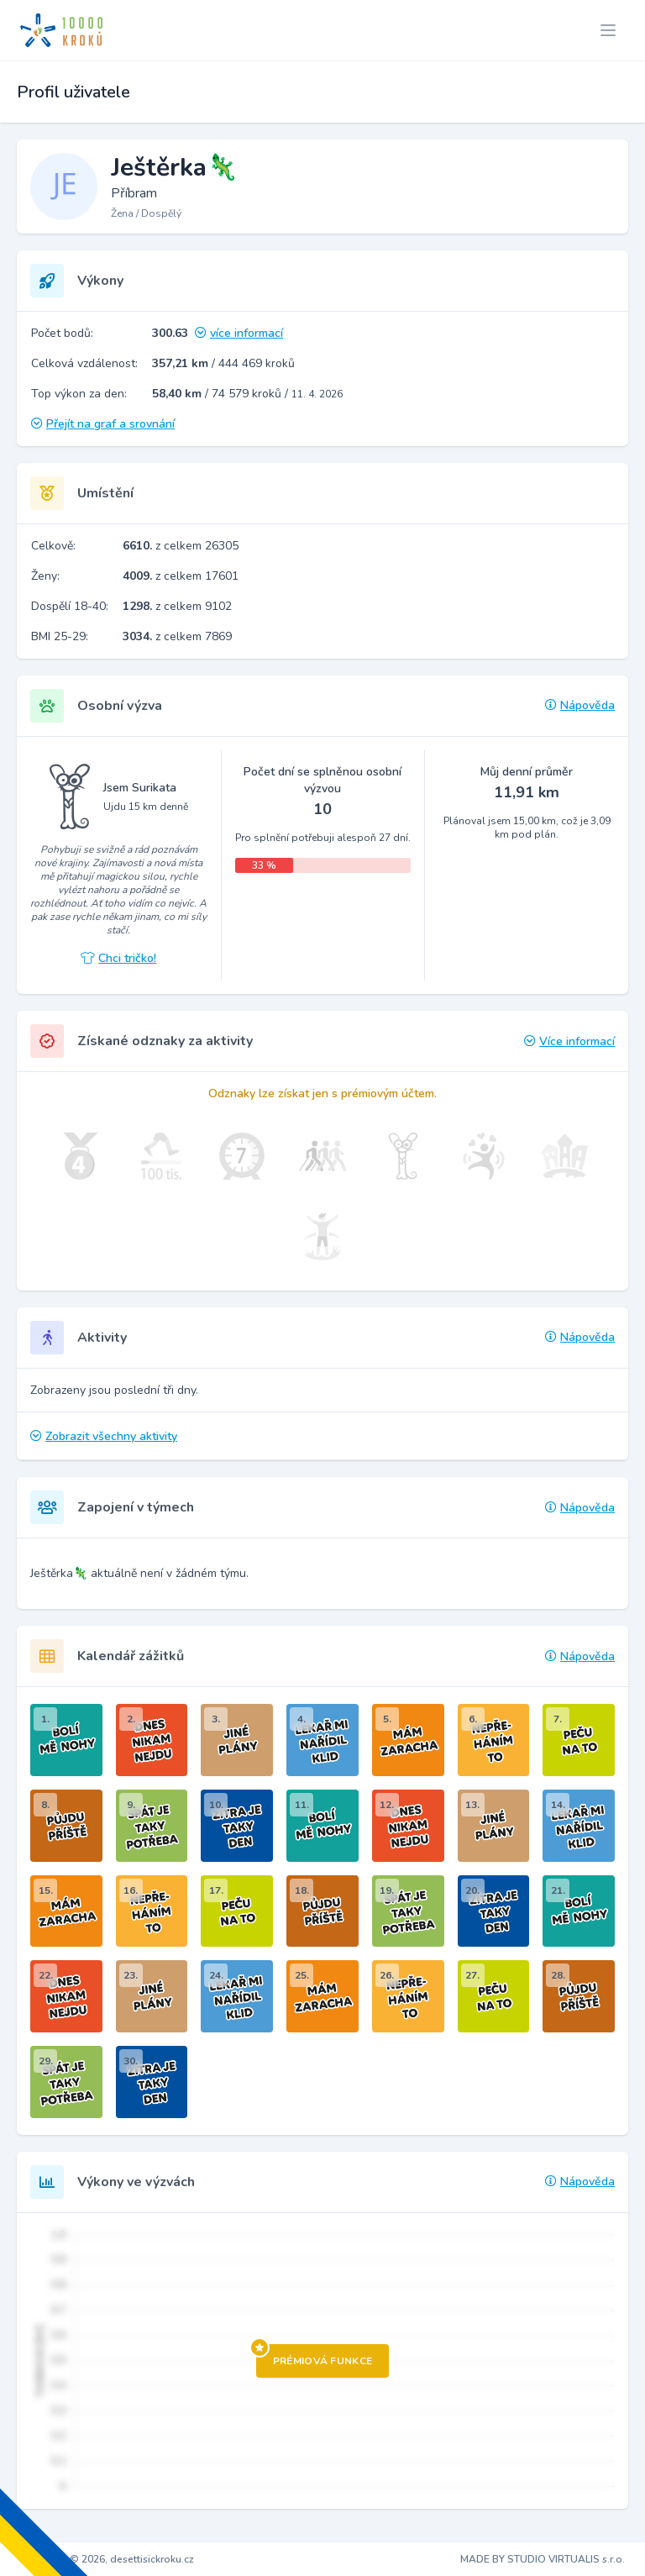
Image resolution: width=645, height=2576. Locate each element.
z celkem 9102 (177, 606)
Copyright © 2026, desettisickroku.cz (107, 2559)
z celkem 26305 (181, 546)
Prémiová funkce (314, 2356)
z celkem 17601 (181, 576)
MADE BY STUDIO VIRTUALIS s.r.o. (542, 2559)
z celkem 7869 (177, 636)
